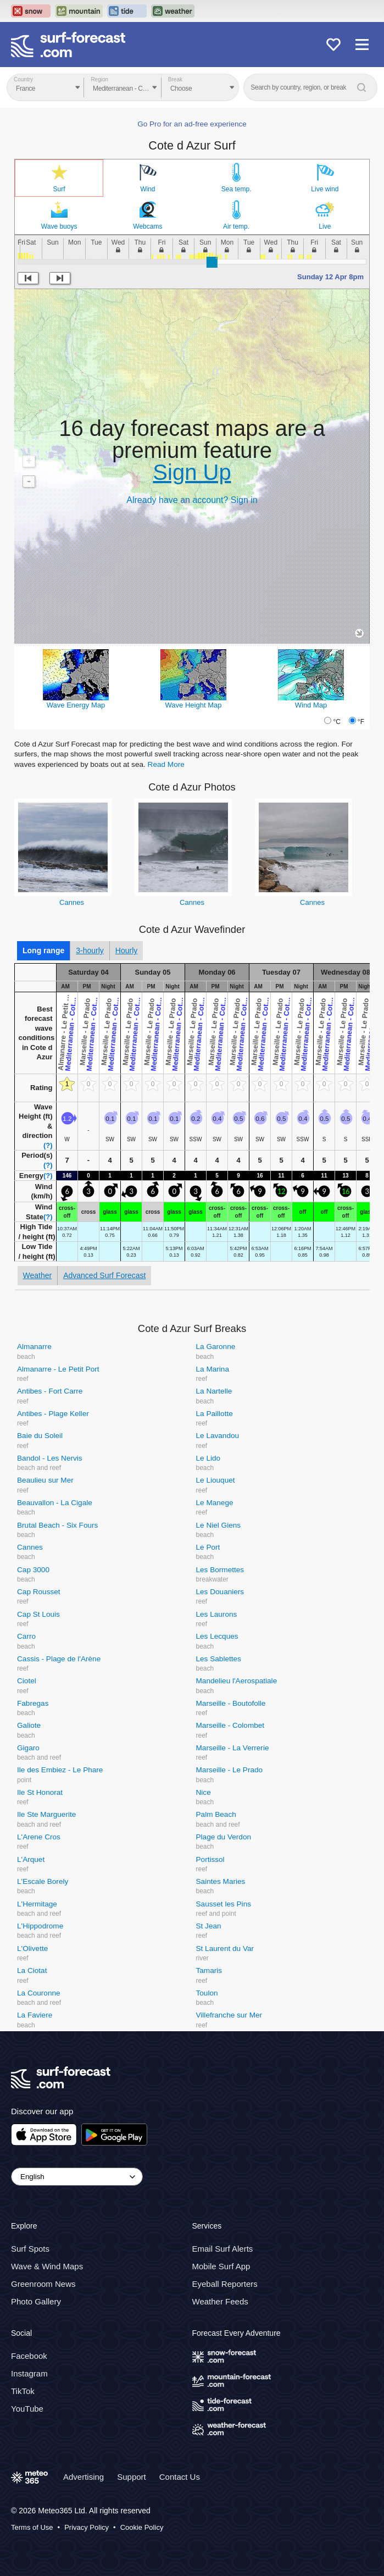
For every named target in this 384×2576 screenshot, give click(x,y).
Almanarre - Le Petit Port (58, 1369)
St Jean (208, 1926)
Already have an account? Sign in (191, 500)
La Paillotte (214, 1413)
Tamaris (209, 1970)
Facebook (29, 2356)
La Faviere (34, 2015)
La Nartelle (214, 1391)
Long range (43, 950)
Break (175, 79)
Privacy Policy (86, 2527)
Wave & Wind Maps (47, 2266)
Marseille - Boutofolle (231, 1703)
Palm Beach (216, 1814)
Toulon (207, 1993)
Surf (59, 189)
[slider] (212, 262)
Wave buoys (59, 226)
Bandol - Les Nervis (49, 1458)
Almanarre (34, 1346)
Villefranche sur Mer (229, 2015)
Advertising (83, 2476)
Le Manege (214, 1503)
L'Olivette (32, 1948)
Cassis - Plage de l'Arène (59, 1659)
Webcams (147, 226)
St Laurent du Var (225, 1948)
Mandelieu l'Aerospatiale (236, 1681)
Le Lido (208, 1458)
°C (336, 722)
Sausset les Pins (224, 1904)
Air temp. (236, 226)
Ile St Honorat (40, 1792)
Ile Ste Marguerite (46, 1814)
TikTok (23, 2391)
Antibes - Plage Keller (53, 1413)
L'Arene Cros (38, 1837)
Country (23, 79)
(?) (48, 1145)
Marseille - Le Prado (229, 1770)
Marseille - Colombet (230, 1725)
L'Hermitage (37, 1904)
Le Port (208, 1547)
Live (325, 226)
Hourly (126, 950)
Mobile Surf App (221, 2266)
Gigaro (28, 1748)
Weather (37, 1275)
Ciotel (26, 1681)
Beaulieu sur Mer (45, 1480)
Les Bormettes (220, 1570)
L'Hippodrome (40, 1926)
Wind (147, 189)
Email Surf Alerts (222, 2248)
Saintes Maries (221, 1881)
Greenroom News (43, 2283)
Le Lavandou (218, 1435)
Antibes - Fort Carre (49, 1391)
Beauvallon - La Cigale (54, 1503)
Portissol (210, 1859)
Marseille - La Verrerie (232, 1748)
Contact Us (179, 2476)
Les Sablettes (218, 1659)
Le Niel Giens (218, 1525)
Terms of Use (32, 2527)
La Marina (212, 1369)
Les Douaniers (220, 1592)
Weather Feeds (220, 2301)
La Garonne (216, 1346)
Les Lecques (217, 1636)
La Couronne (38, 1993)
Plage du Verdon (224, 1837)
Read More (166, 764)
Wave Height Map (193, 705)
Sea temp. (236, 189)
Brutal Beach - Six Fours (57, 1525)
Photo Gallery (36, 2301)
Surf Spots (30, 2248)
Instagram (29, 2373)
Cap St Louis (38, 1614)
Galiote (29, 1725)
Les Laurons (216, 1614)
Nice (203, 1792)
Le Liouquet (215, 1480)
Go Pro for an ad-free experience (192, 124)
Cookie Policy (142, 2527)
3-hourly (90, 950)
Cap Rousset (38, 1592)
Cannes (71, 902)
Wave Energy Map (76, 705)
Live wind (324, 189)
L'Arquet (30, 1859)
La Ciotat (32, 1970)
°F (361, 722)
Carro (26, 1636)
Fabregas (32, 1703)
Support (131, 2476)
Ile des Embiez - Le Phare (60, 1770)
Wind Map (311, 705)
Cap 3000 (33, 1570)
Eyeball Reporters (225, 2283)
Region (99, 79)
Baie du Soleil (40, 1435)
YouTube (27, 2408)
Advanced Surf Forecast (104, 1275)
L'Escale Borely (42, 1881)
